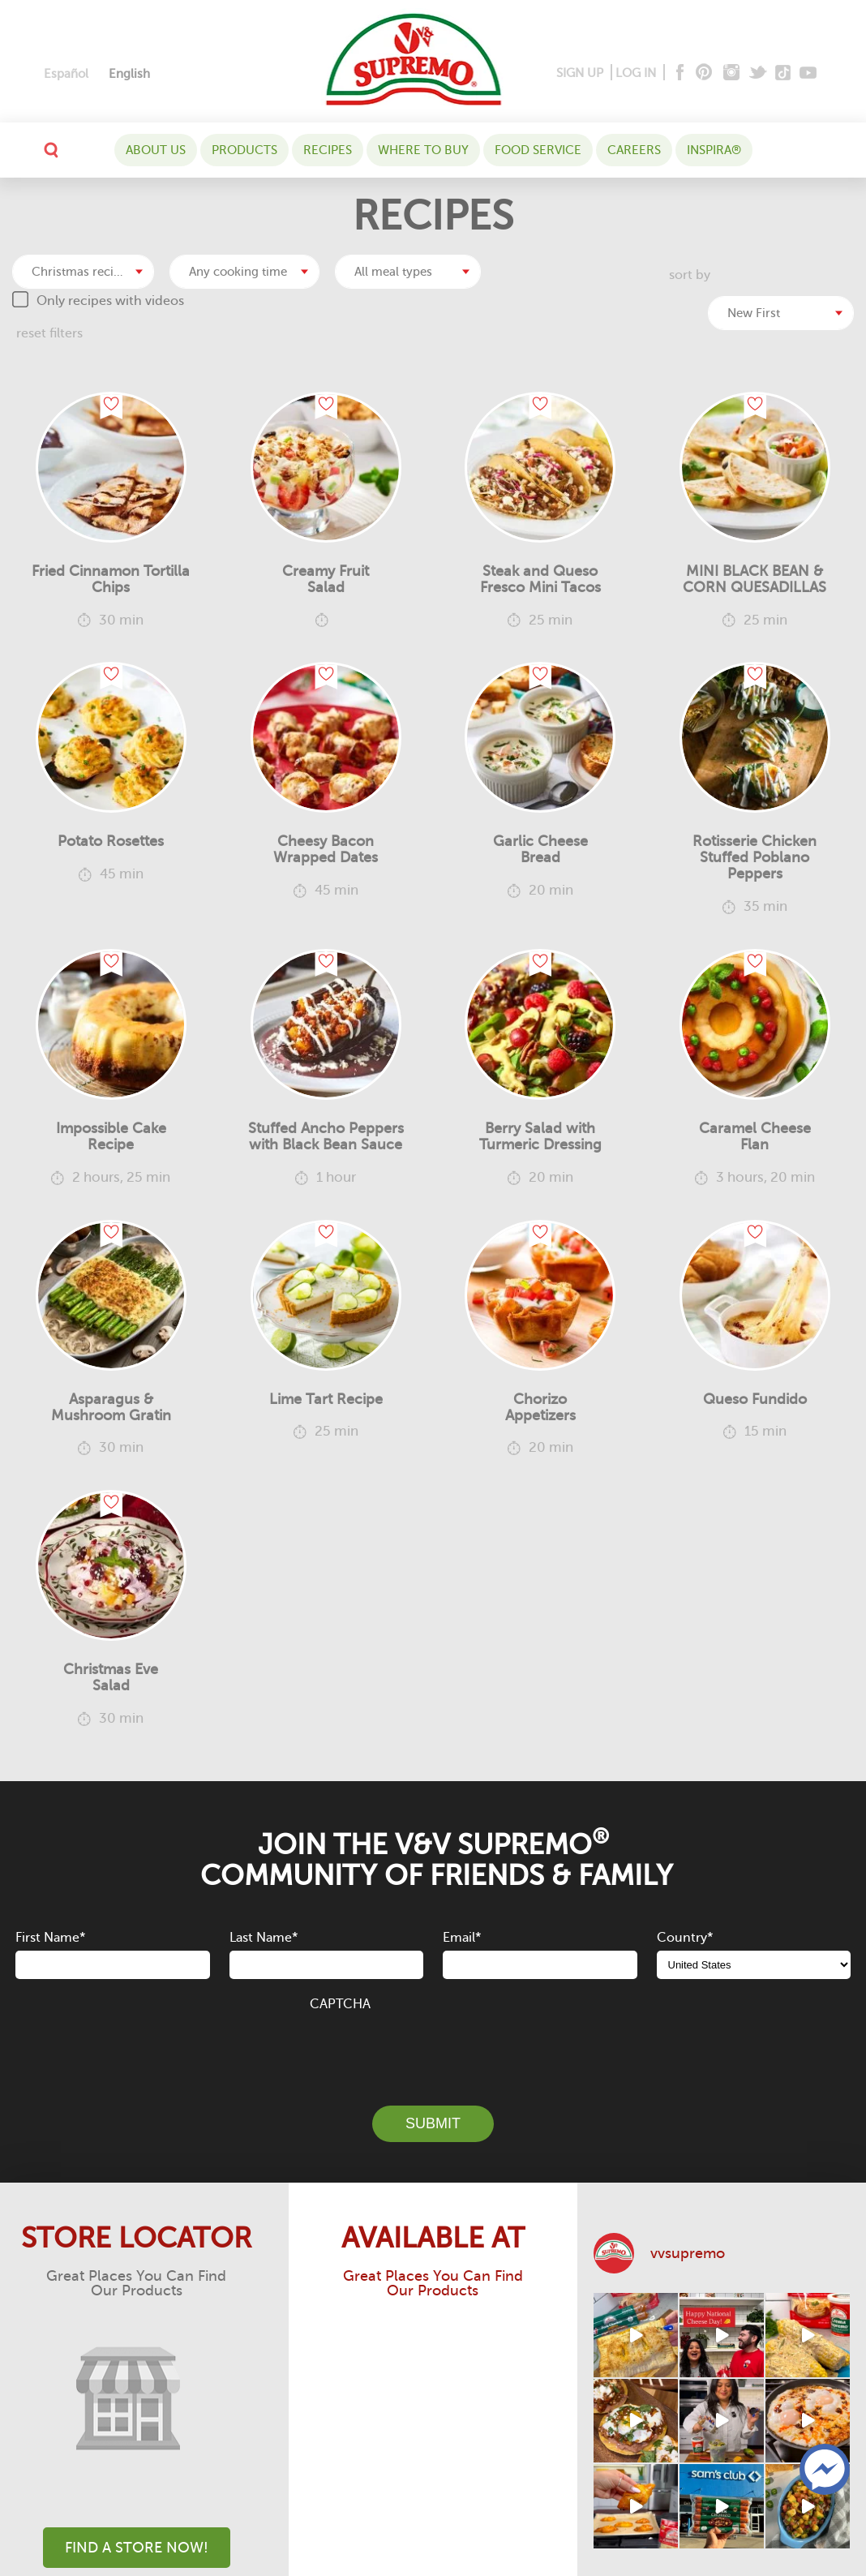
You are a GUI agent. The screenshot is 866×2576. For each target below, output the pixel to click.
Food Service (538, 150)
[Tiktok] (784, 73)
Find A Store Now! (136, 2548)
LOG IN (635, 73)
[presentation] (433, 2049)
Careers (634, 150)
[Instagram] (732, 73)
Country (685, 1937)
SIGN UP (579, 73)
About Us (156, 150)
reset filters (49, 333)
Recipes (327, 150)
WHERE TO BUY (423, 150)
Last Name (263, 1937)
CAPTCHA (340, 2004)
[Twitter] (759, 73)
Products (244, 150)
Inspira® (714, 150)
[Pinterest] (702, 73)
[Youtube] (808, 73)
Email (462, 1937)
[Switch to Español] (66, 74)
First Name (50, 1937)
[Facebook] (678, 73)
